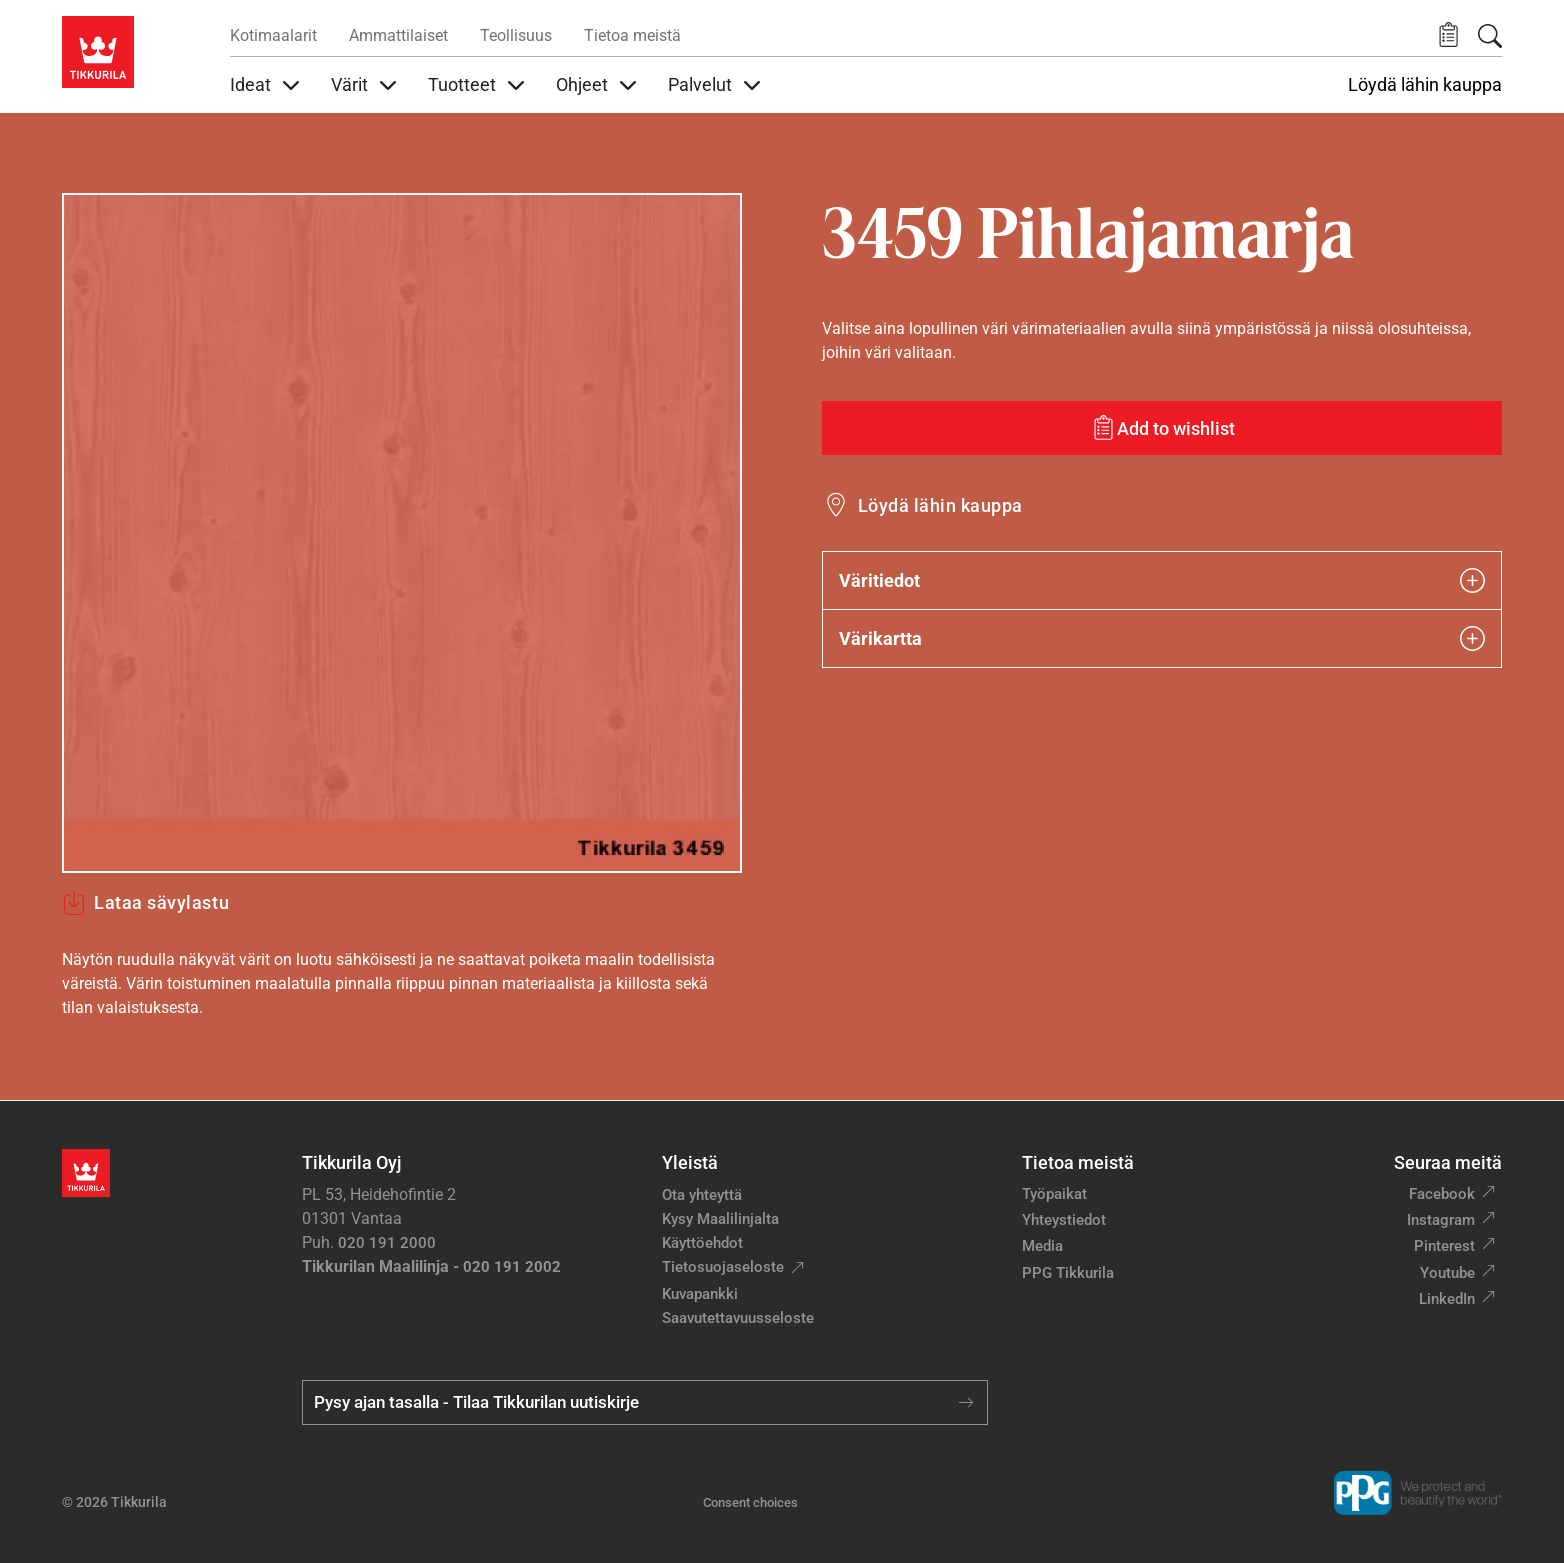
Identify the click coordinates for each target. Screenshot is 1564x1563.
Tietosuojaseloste (723, 1267)
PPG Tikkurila (1068, 1273)
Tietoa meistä (632, 35)
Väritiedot (1162, 580)
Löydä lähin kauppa (1425, 85)
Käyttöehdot (702, 1243)
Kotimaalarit (273, 35)
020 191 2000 (387, 1243)
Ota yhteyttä (702, 1195)
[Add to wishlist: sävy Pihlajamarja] (1162, 428)
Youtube (1447, 1273)
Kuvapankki (700, 1294)
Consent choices (750, 1502)
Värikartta (1162, 638)
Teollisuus (516, 35)
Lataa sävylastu (145, 903)
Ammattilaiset (398, 35)
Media (1042, 1246)
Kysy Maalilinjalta (720, 1219)
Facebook (1442, 1194)
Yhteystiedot (1064, 1220)
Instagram (1441, 1220)
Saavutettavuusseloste (738, 1318)
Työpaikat (1054, 1194)
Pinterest (1444, 1246)
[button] (1448, 35)
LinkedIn (1447, 1299)
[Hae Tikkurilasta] (1490, 36)
